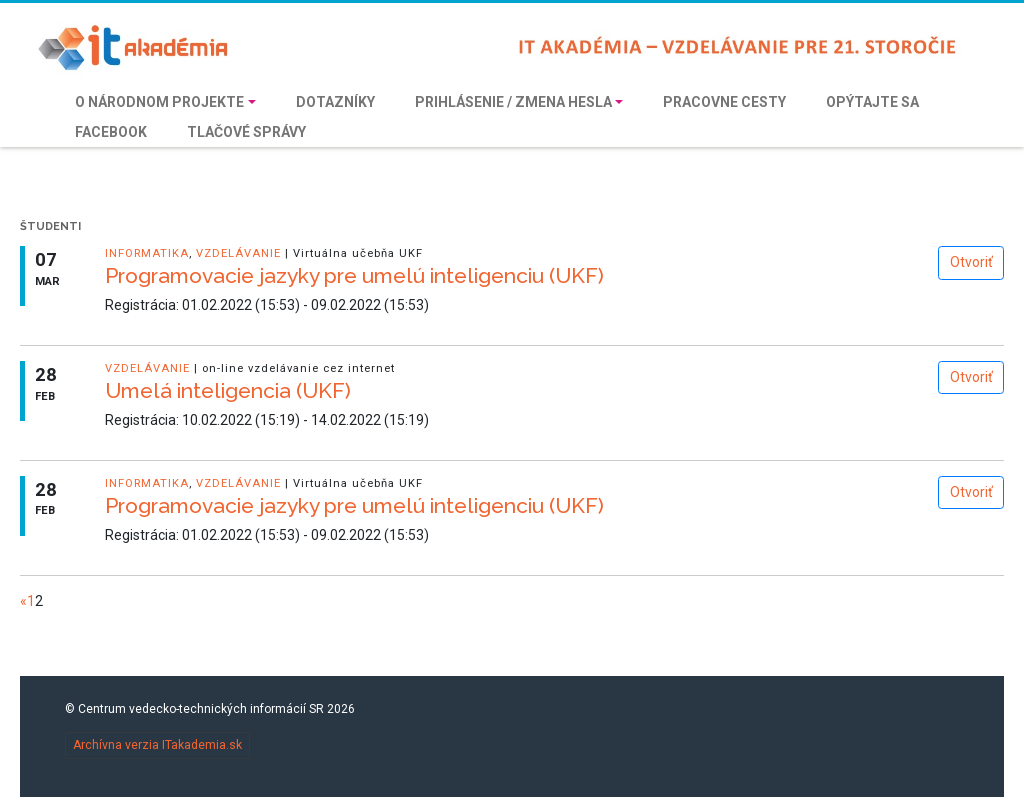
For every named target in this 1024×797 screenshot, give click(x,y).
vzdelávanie (238, 253)
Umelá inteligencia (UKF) (228, 390)
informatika (147, 253)
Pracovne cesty (724, 102)
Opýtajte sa (872, 102)
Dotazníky (335, 102)
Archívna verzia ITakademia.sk (157, 745)
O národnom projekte (159, 102)
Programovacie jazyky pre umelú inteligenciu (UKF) (354, 275)
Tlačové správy (246, 132)
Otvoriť (971, 262)
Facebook (111, 132)
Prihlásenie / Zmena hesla (513, 102)
